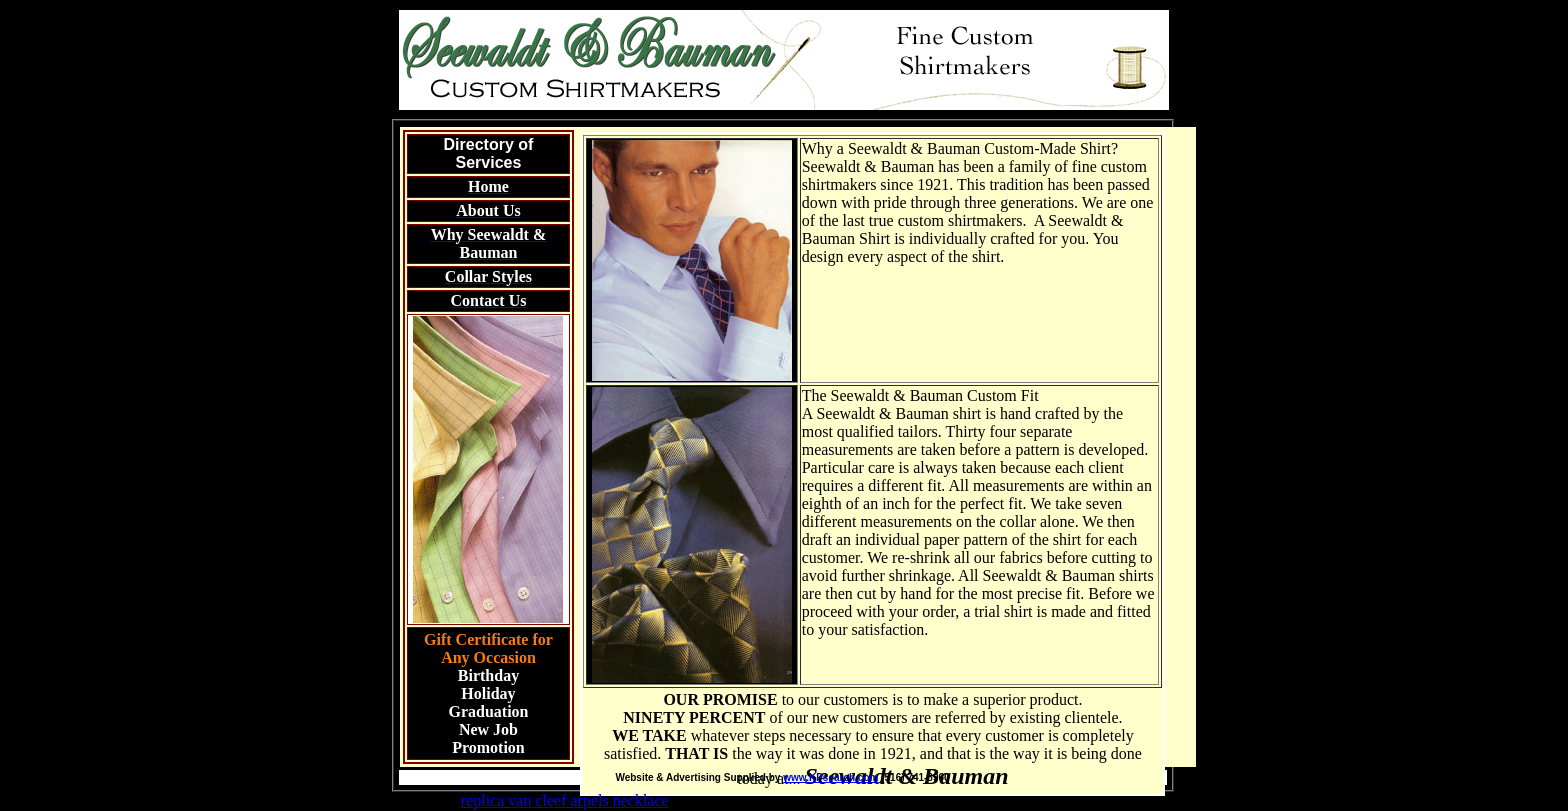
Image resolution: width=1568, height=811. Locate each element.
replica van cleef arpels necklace (565, 800)
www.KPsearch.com (830, 777)
